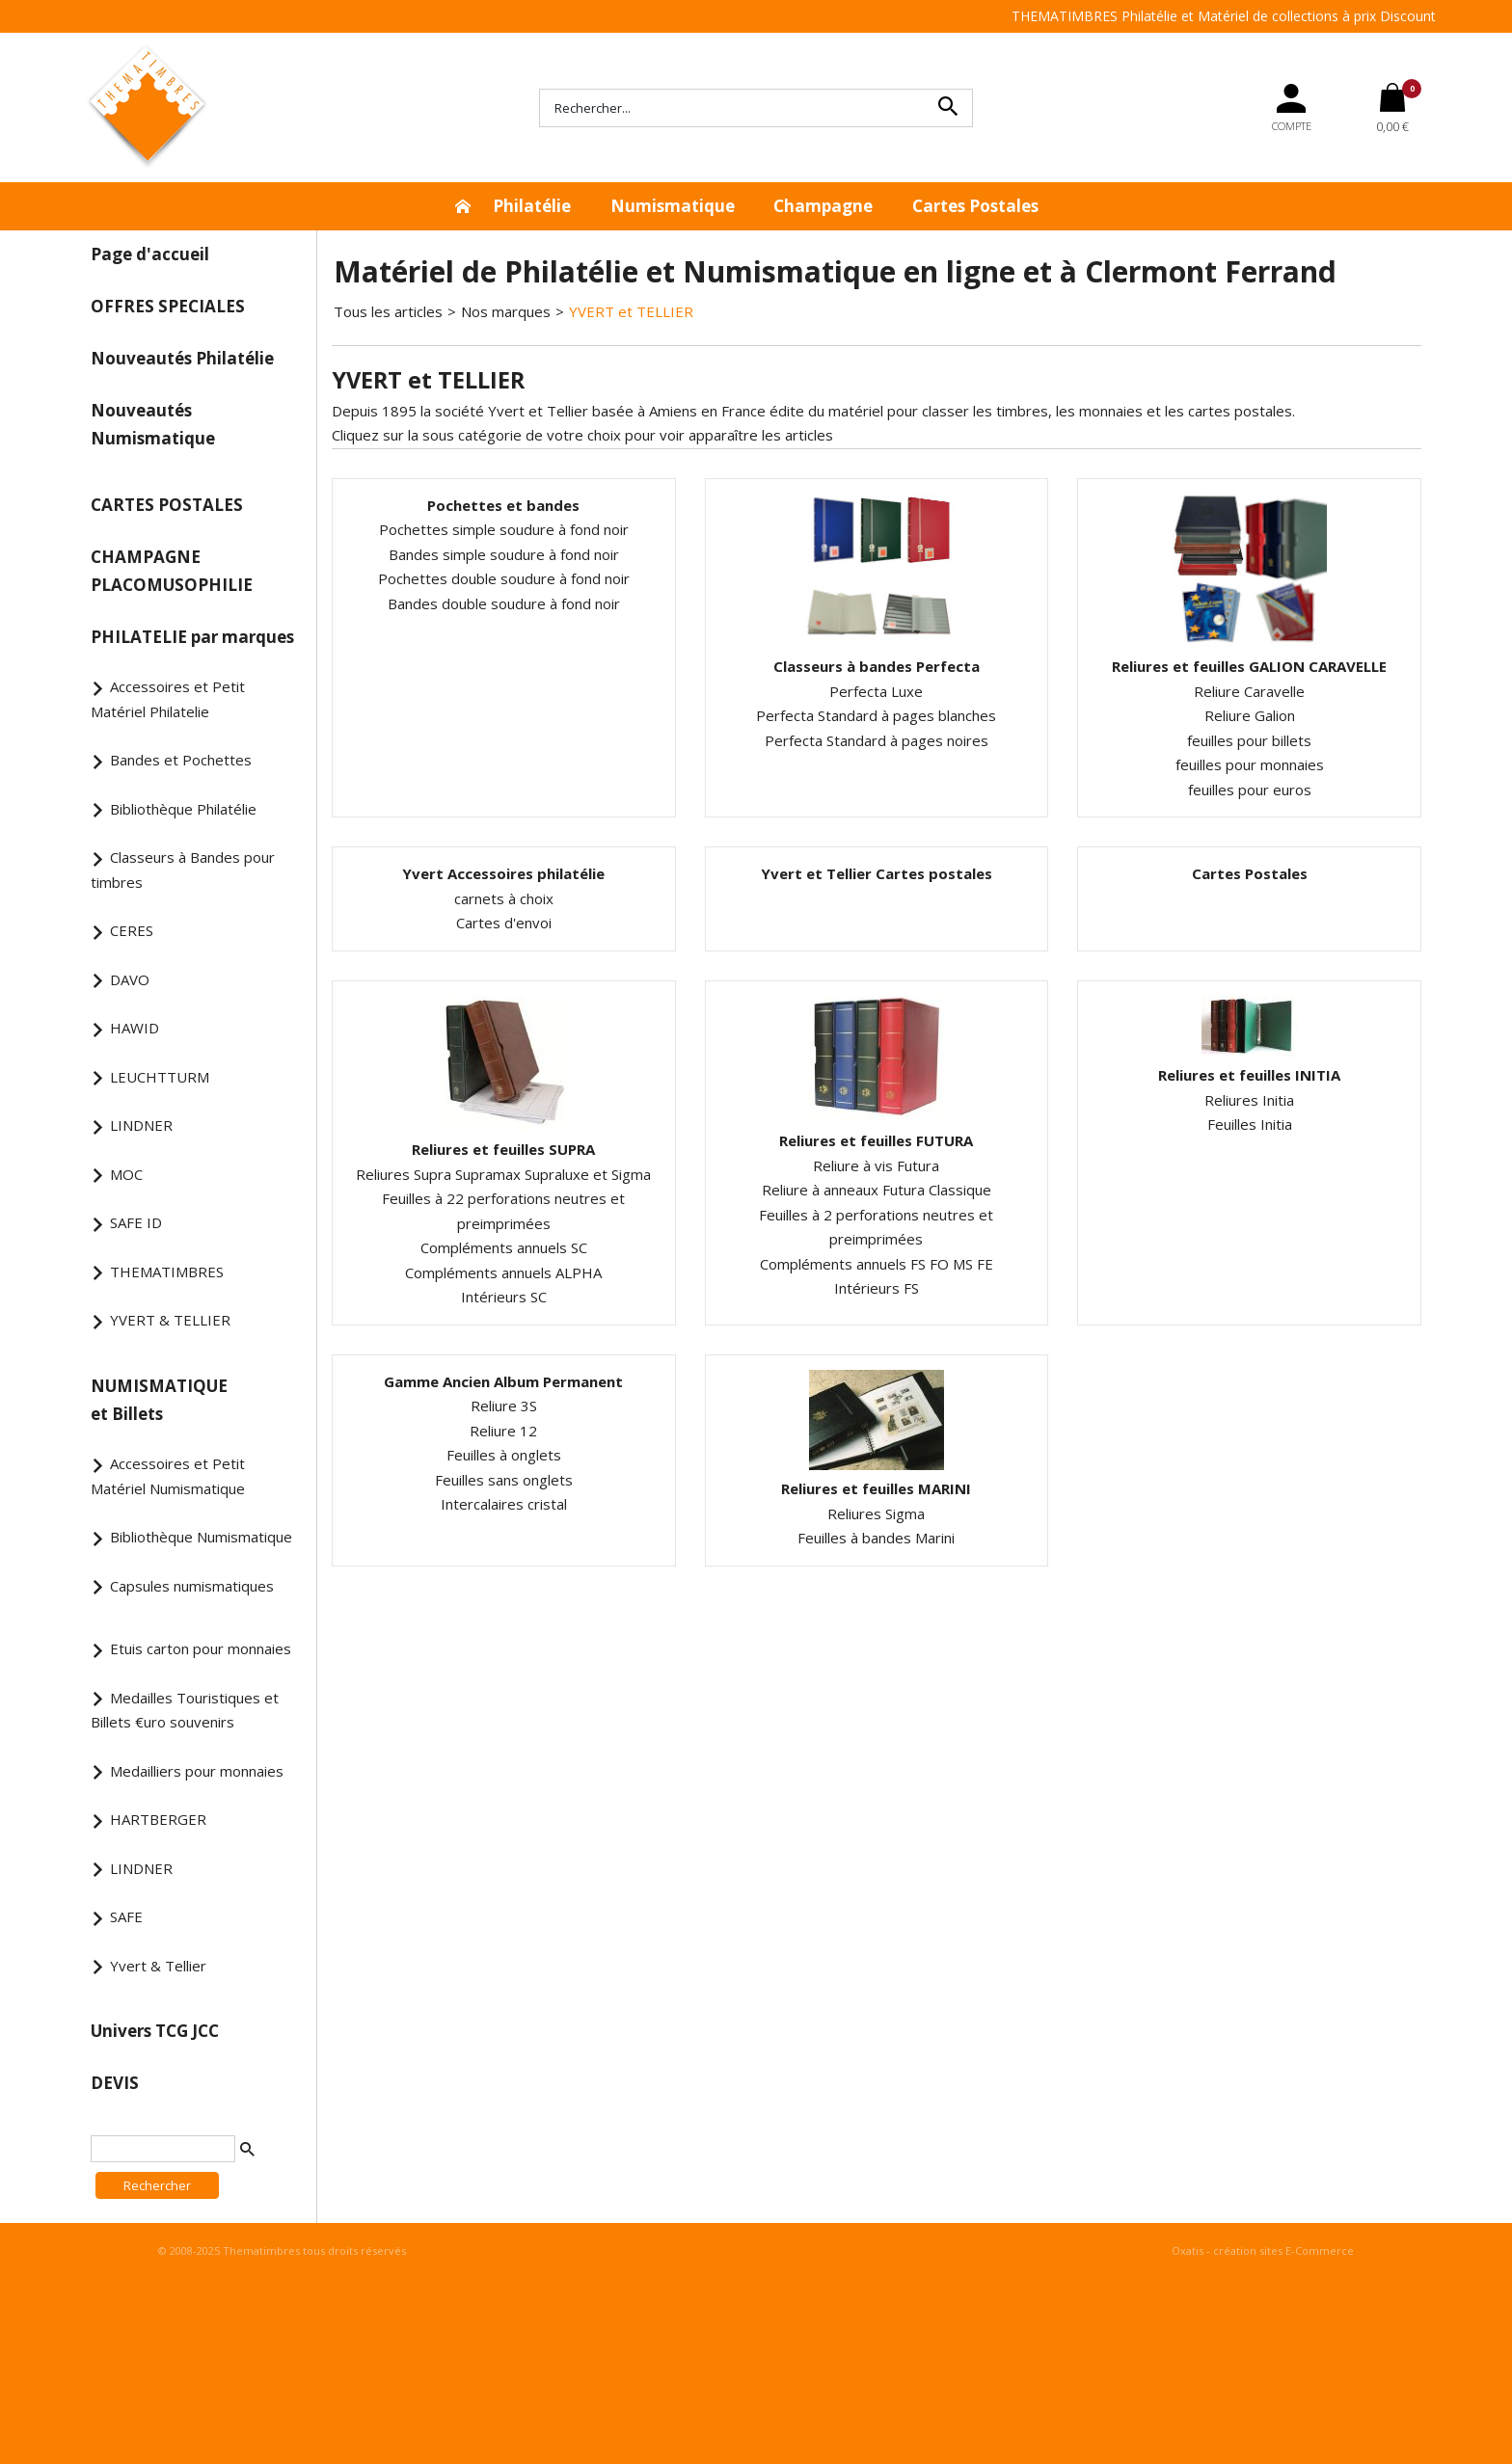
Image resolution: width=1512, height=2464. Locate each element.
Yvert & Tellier (158, 1965)
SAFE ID (136, 1222)
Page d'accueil (150, 254)
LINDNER (141, 1125)
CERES (131, 930)
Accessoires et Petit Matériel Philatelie (168, 699)
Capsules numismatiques (192, 1585)
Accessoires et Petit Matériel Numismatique (168, 1476)
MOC (126, 1174)
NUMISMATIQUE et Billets (159, 1400)
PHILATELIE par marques (192, 637)
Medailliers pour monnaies (197, 1771)
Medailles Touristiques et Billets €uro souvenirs (185, 1710)
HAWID (134, 1027)
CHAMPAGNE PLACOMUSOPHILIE (172, 571)
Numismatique (672, 206)
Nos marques (506, 311)
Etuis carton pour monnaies (200, 1648)
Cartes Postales (975, 206)
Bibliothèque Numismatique (201, 1536)
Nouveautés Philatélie (182, 358)
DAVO (129, 979)
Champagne (823, 206)
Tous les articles (388, 311)
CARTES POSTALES (167, 505)
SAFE (126, 1916)
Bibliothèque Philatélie (183, 808)
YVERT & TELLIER (170, 1319)
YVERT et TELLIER (631, 311)
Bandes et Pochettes (181, 759)
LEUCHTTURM (159, 1076)
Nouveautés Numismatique (153, 424)
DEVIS (115, 2083)
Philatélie (532, 206)
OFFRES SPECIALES (168, 306)
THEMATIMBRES (167, 1271)
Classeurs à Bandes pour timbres (183, 869)
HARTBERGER (158, 1819)
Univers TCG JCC (155, 2031)
